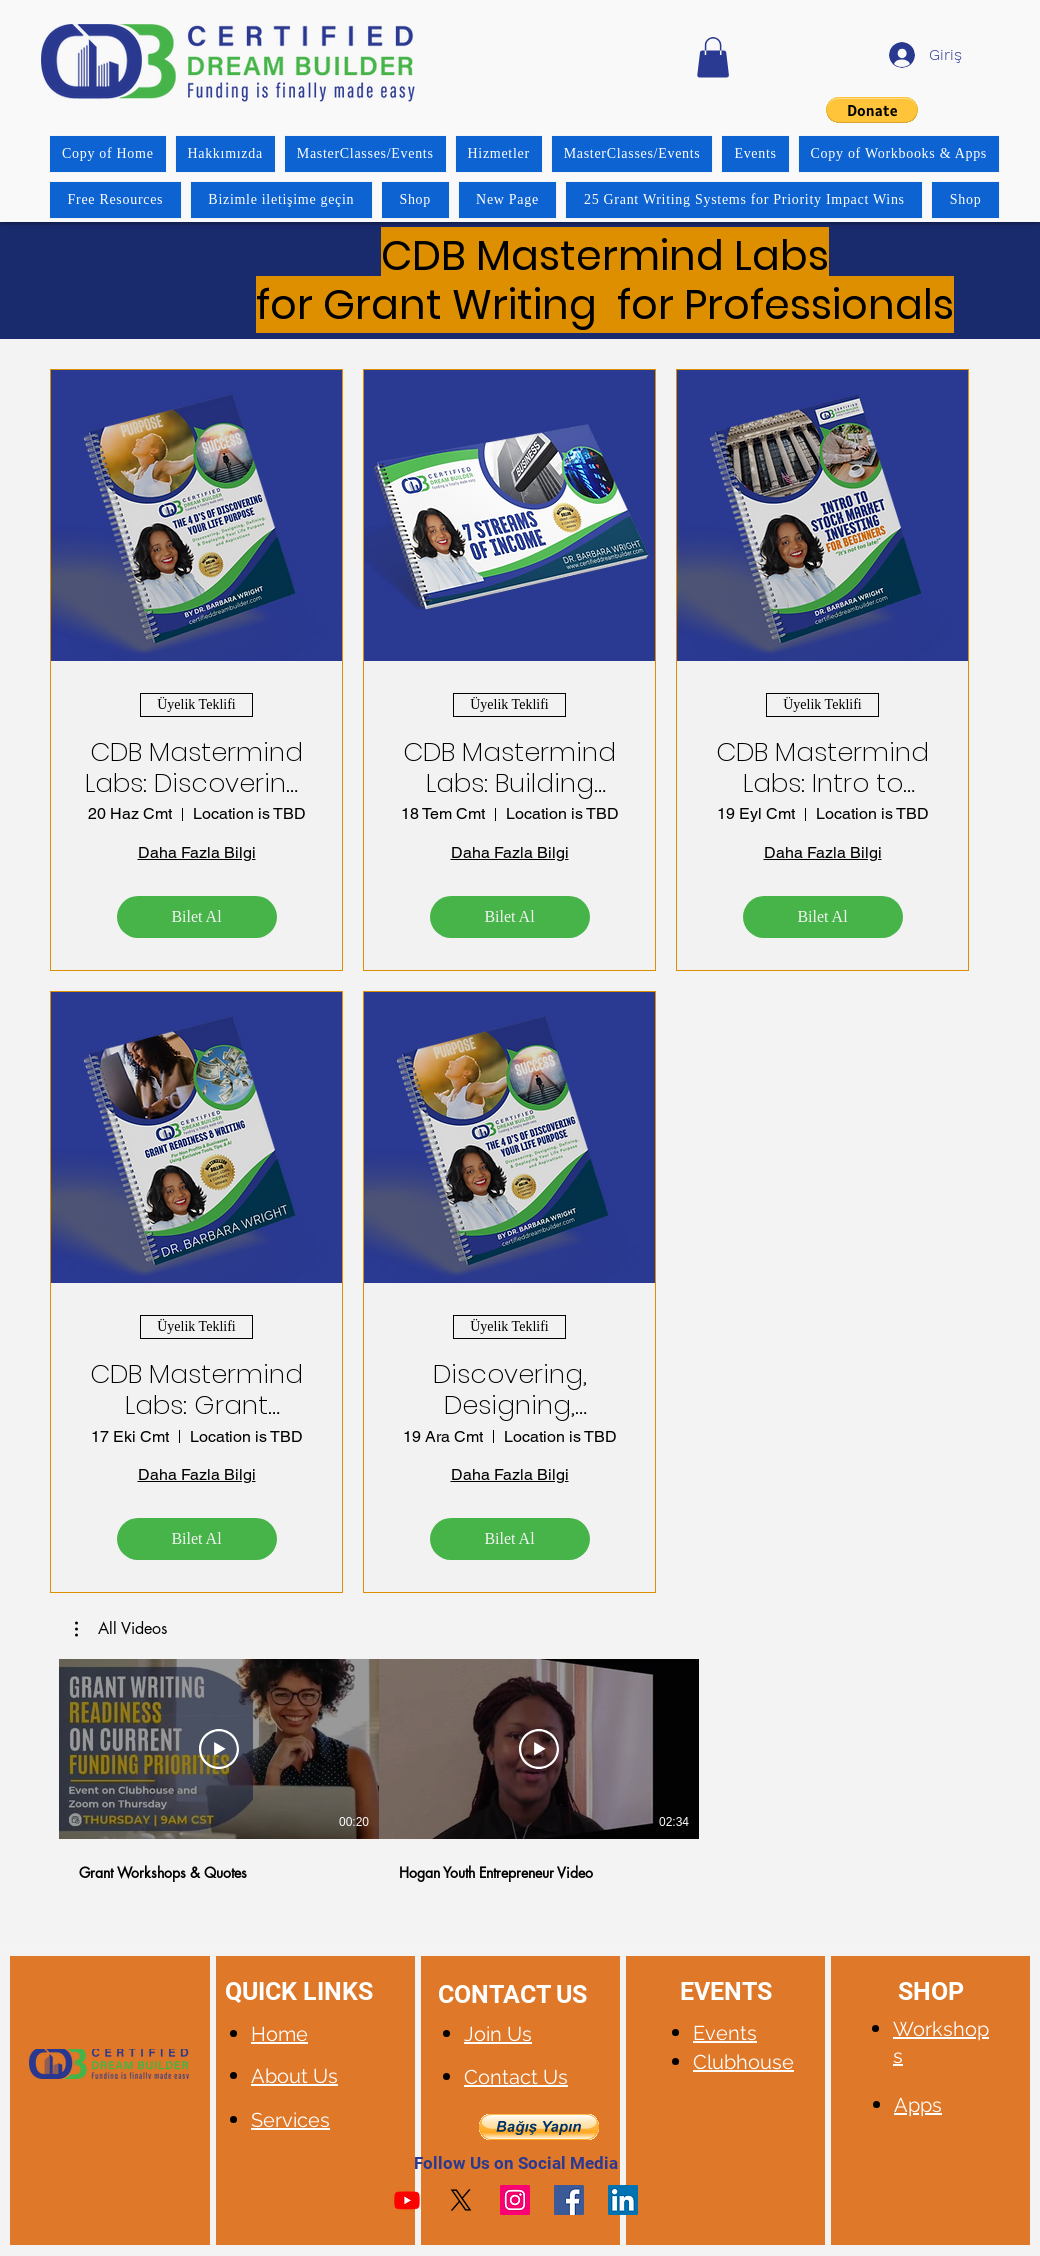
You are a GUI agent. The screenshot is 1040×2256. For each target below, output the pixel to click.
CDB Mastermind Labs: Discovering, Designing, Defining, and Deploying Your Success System (196, 768)
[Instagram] (515, 2200)
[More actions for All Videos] (121, 1629)
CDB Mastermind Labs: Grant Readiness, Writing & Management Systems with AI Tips (196, 1390)
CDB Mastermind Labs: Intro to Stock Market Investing (822, 768)
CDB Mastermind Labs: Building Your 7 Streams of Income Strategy (510, 768)
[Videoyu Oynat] (219, 1749)
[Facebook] (569, 2200)
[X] (461, 2200)
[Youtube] (407, 2200)
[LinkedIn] (623, 2200)
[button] (713, 57)
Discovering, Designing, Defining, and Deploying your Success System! (509, 1390)
